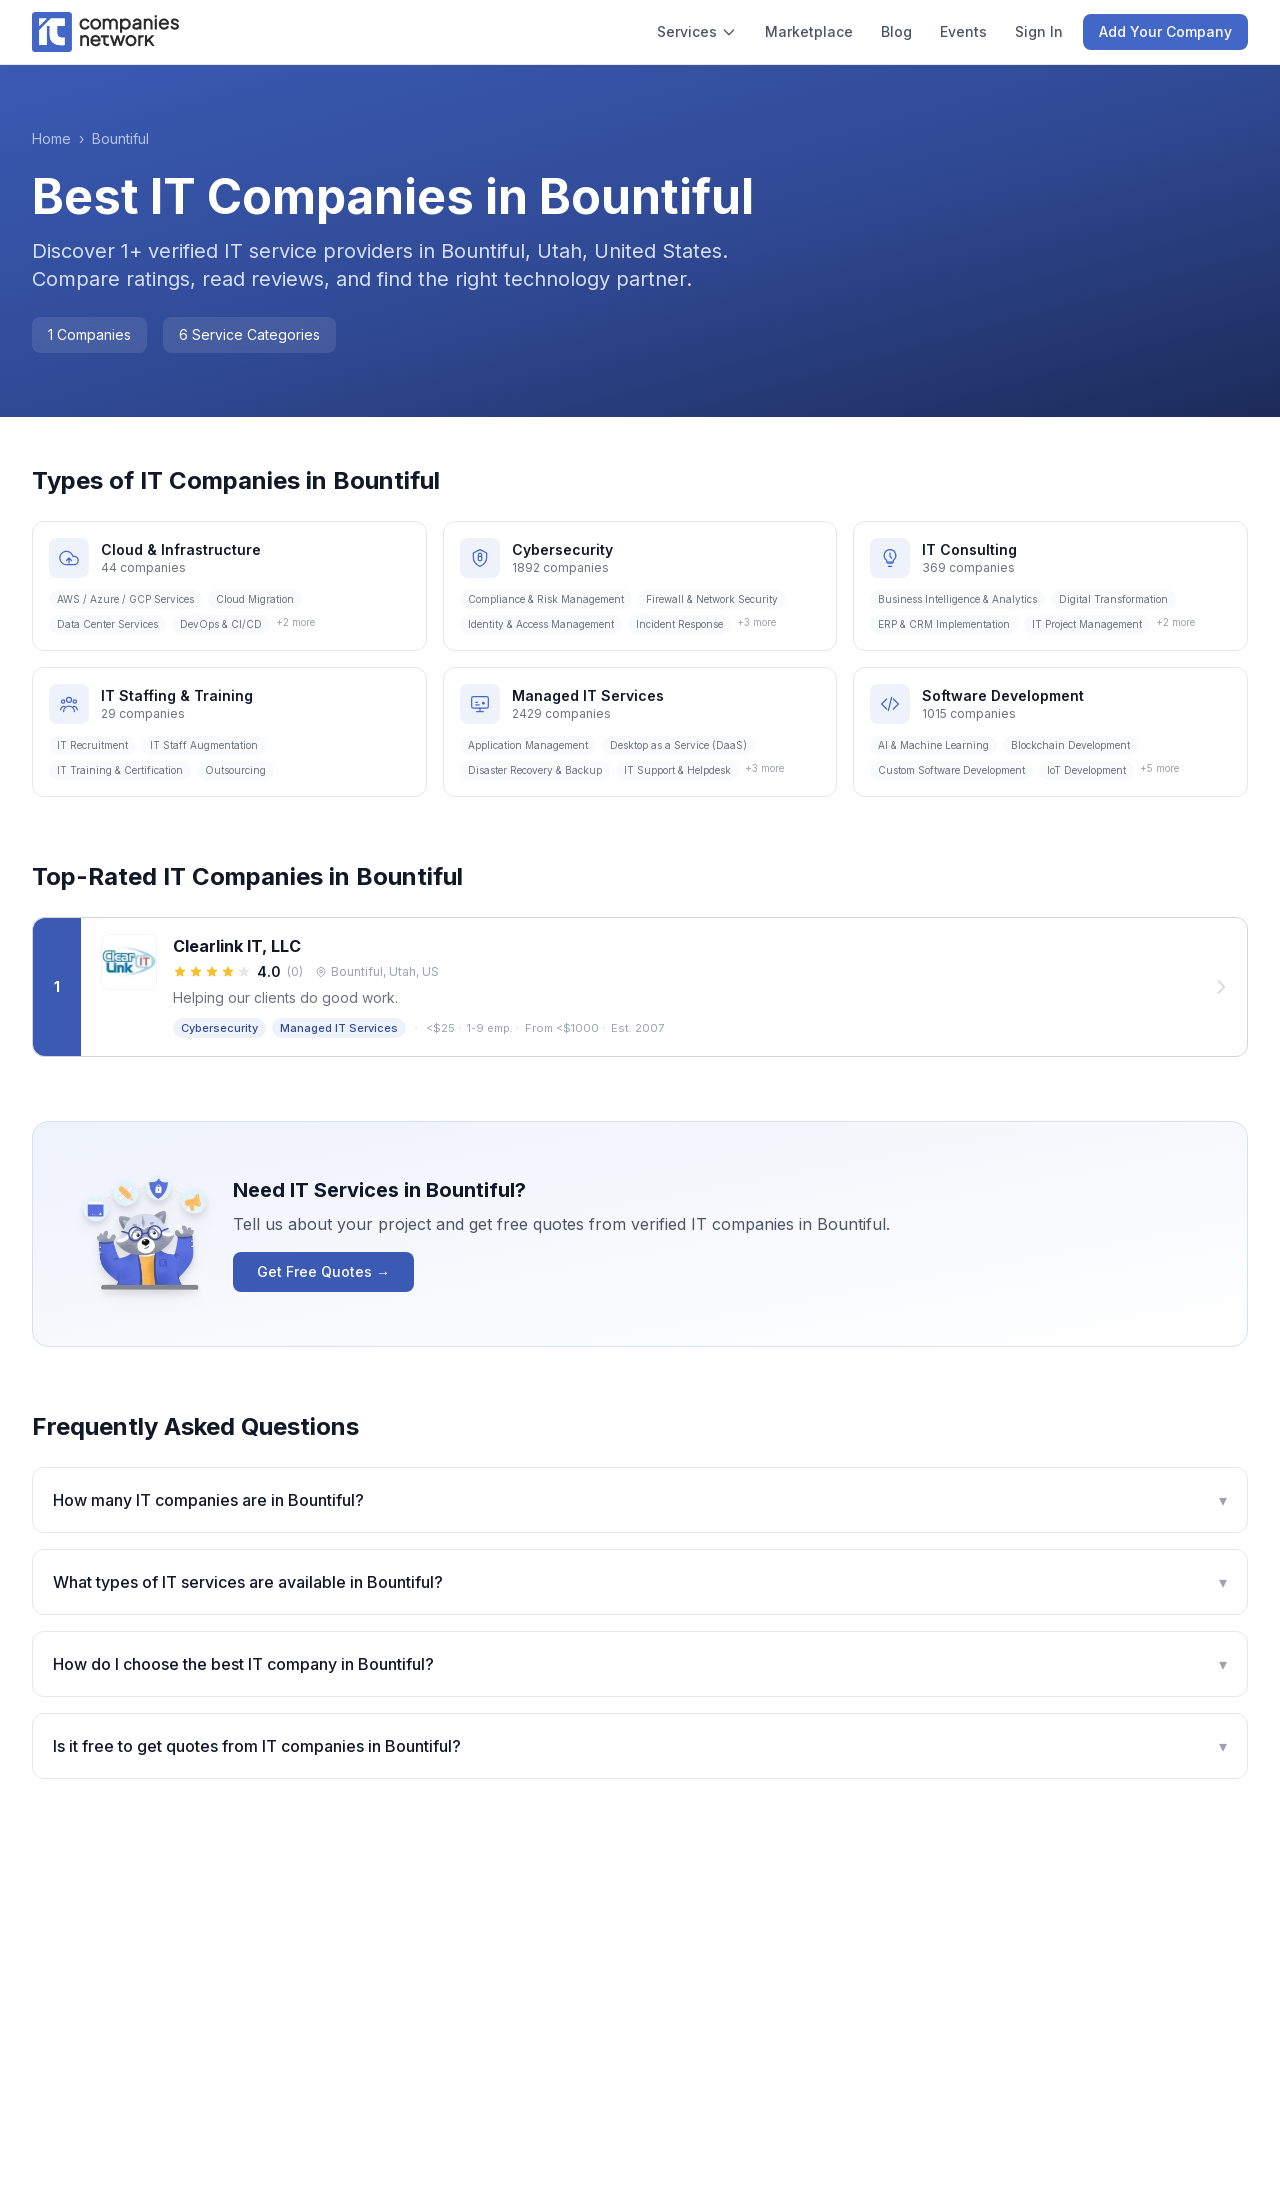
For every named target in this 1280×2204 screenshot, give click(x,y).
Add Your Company (1165, 31)
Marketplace (809, 31)
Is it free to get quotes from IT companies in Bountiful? (640, 1746)
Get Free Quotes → (323, 1271)
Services (697, 31)
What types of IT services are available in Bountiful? (640, 1582)
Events (963, 31)
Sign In (1039, 31)
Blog (896, 31)
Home (51, 138)
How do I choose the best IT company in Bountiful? (640, 1664)
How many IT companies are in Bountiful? (640, 1500)
